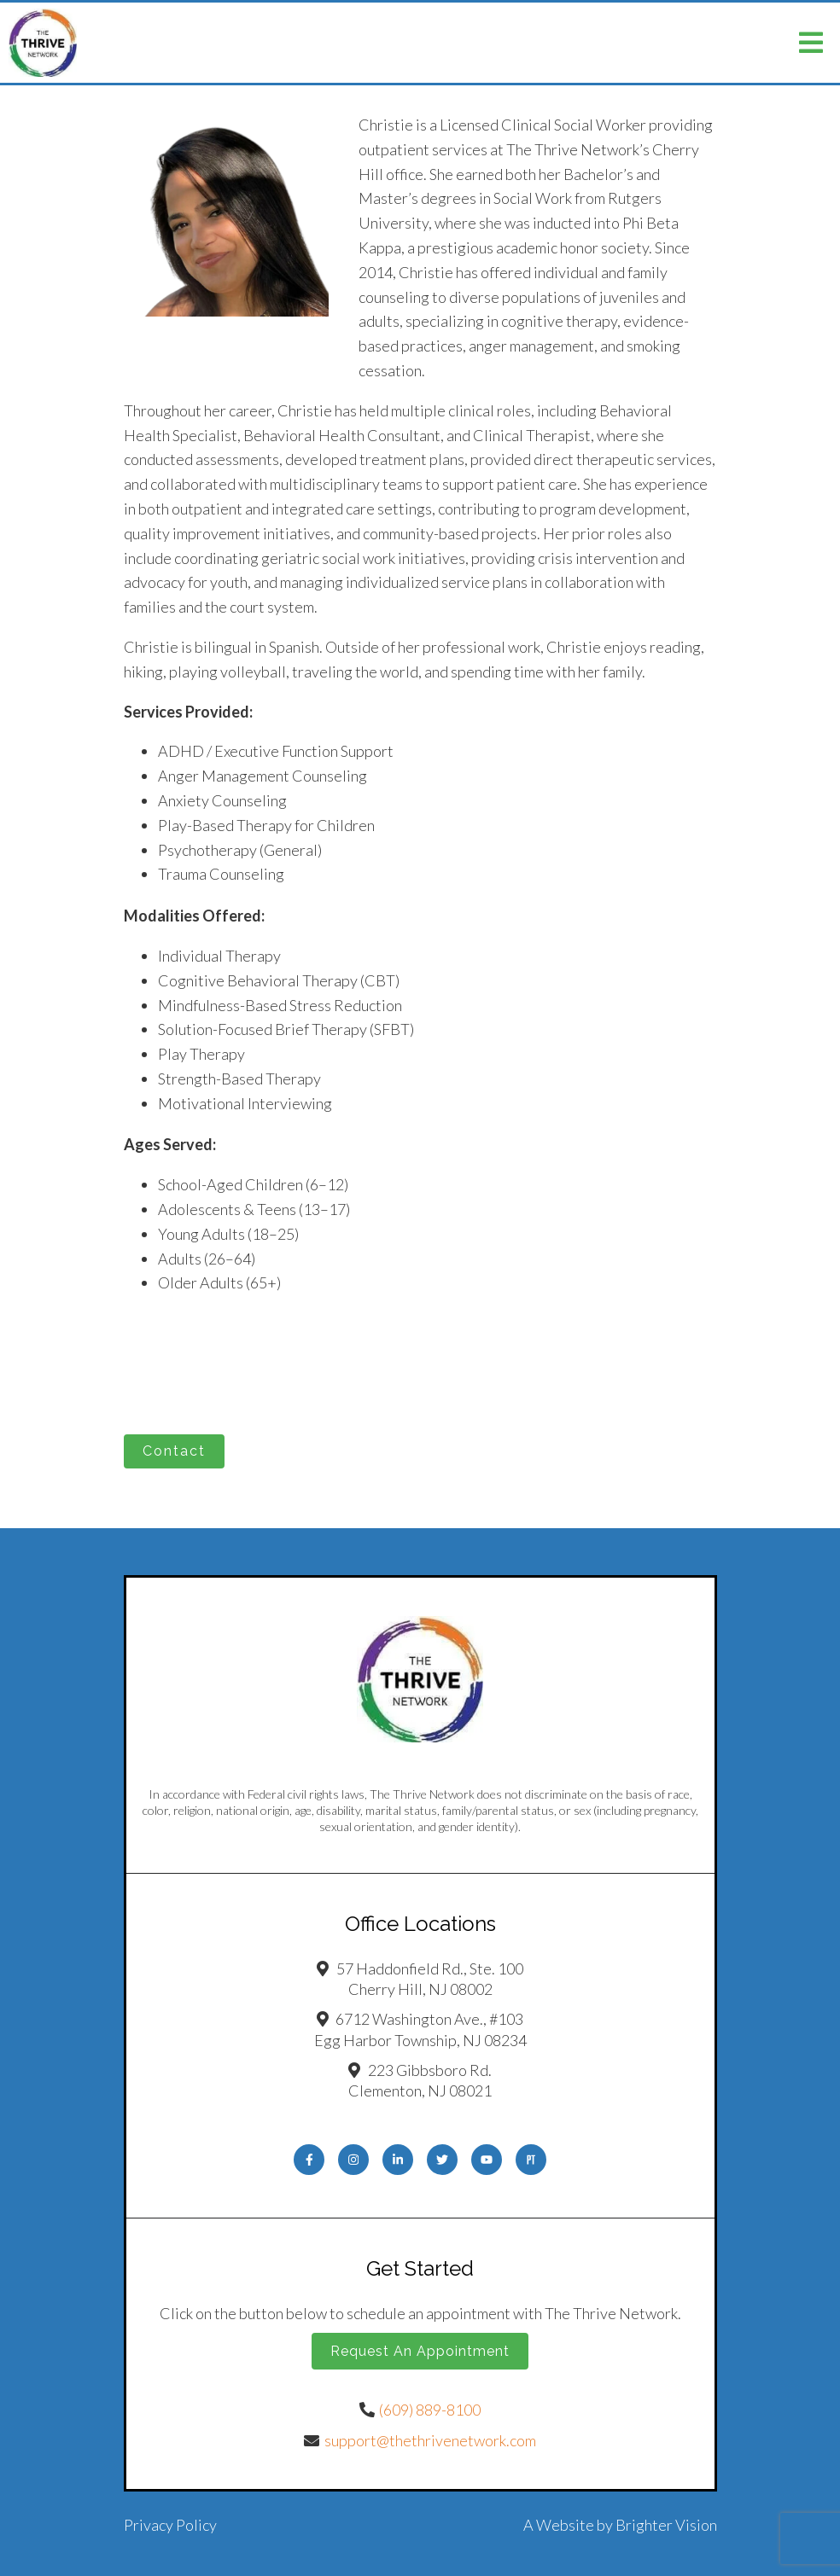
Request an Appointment (420, 2351)
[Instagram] (353, 2159)
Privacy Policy (170, 2524)
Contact (174, 1451)
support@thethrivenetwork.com (430, 2440)
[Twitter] (442, 2159)
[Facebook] (309, 2159)
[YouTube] (486, 2159)
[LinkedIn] (397, 2159)
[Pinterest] (531, 2159)
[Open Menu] (811, 42)
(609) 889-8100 (430, 2409)
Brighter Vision (666, 2524)
